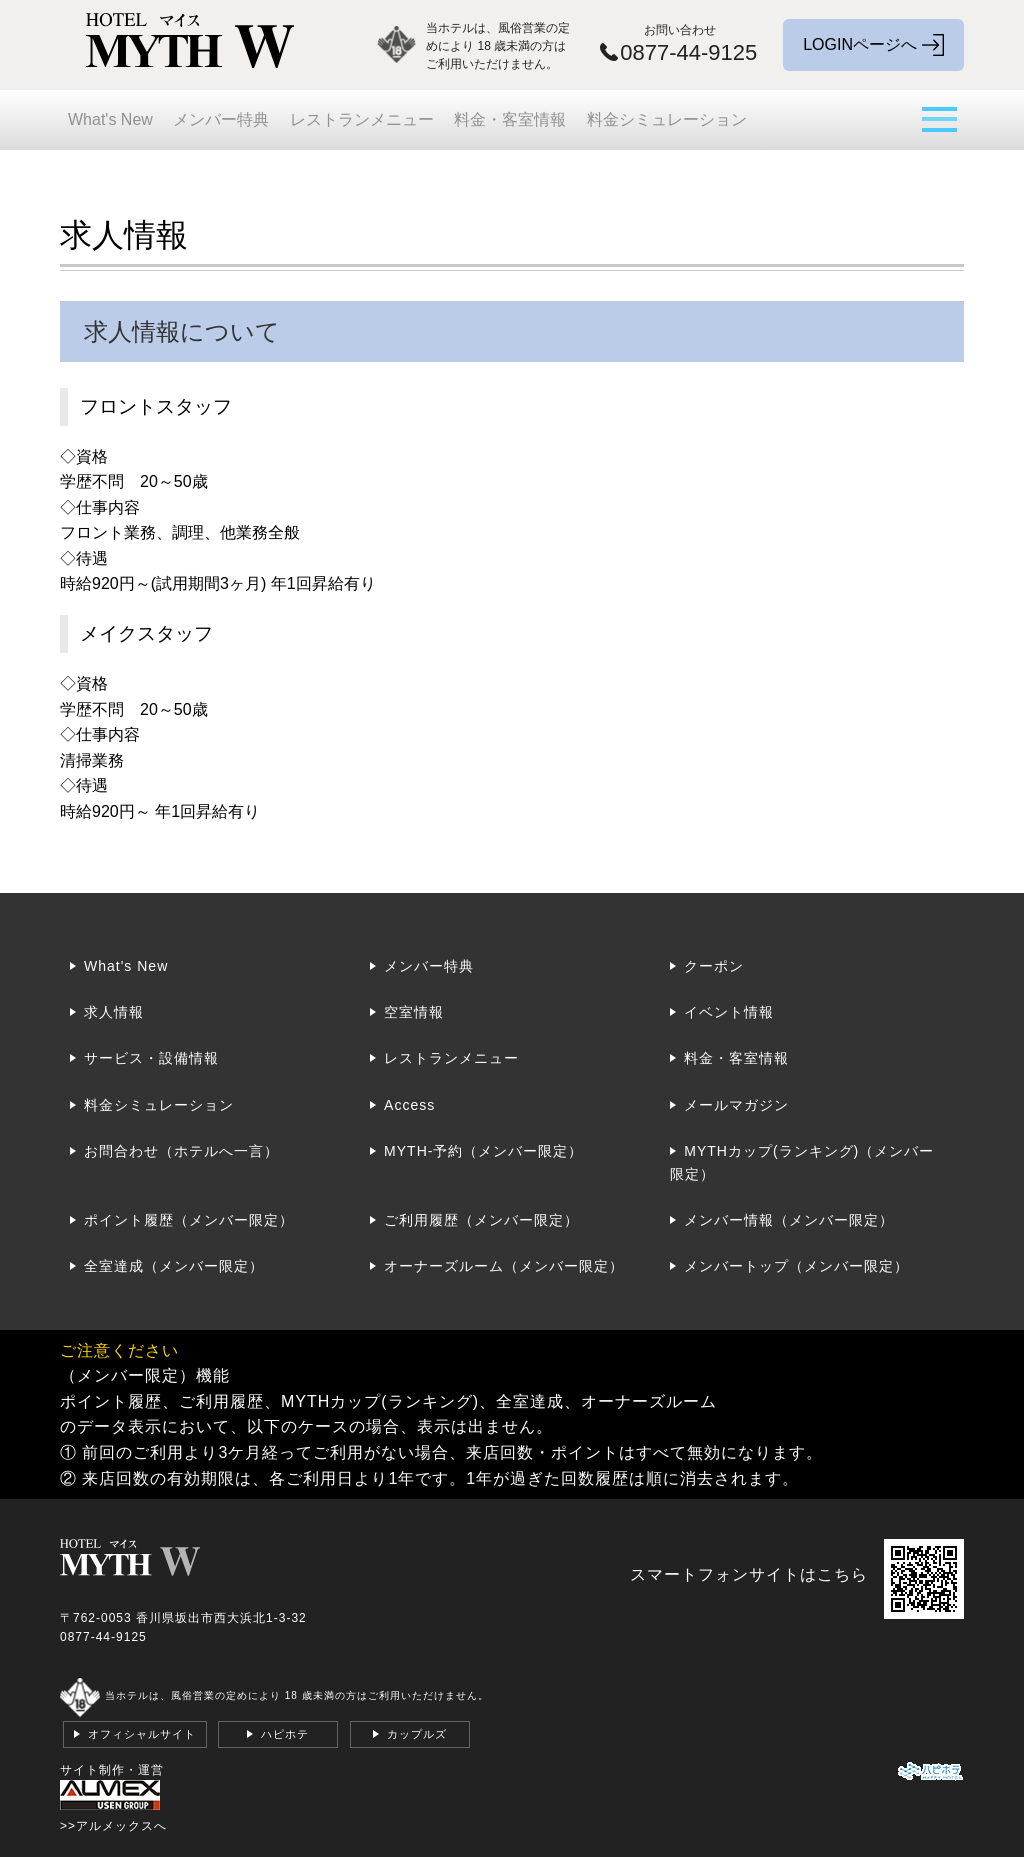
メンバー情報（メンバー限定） (789, 1220)
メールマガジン (736, 1105)
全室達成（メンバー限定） (174, 1266)
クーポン (714, 966)
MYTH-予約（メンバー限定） (483, 1151)
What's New (110, 119)
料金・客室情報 (510, 119)
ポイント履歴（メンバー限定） (189, 1220)
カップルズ (417, 1734)
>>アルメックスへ (113, 1826)
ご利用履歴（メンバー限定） (481, 1220)
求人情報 (114, 1012)
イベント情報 (729, 1012)
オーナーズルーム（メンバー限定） (504, 1266)
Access (409, 1105)
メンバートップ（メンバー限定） (796, 1266)
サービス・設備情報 (151, 1058)
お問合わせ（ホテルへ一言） (181, 1151)
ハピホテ (285, 1734)
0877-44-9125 (103, 1637)
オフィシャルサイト (142, 1734)
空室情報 (414, 1012)
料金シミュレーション (667, 119)
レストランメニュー (362, 119)
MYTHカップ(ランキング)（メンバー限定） (802, 1162)
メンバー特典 (221, 119)
